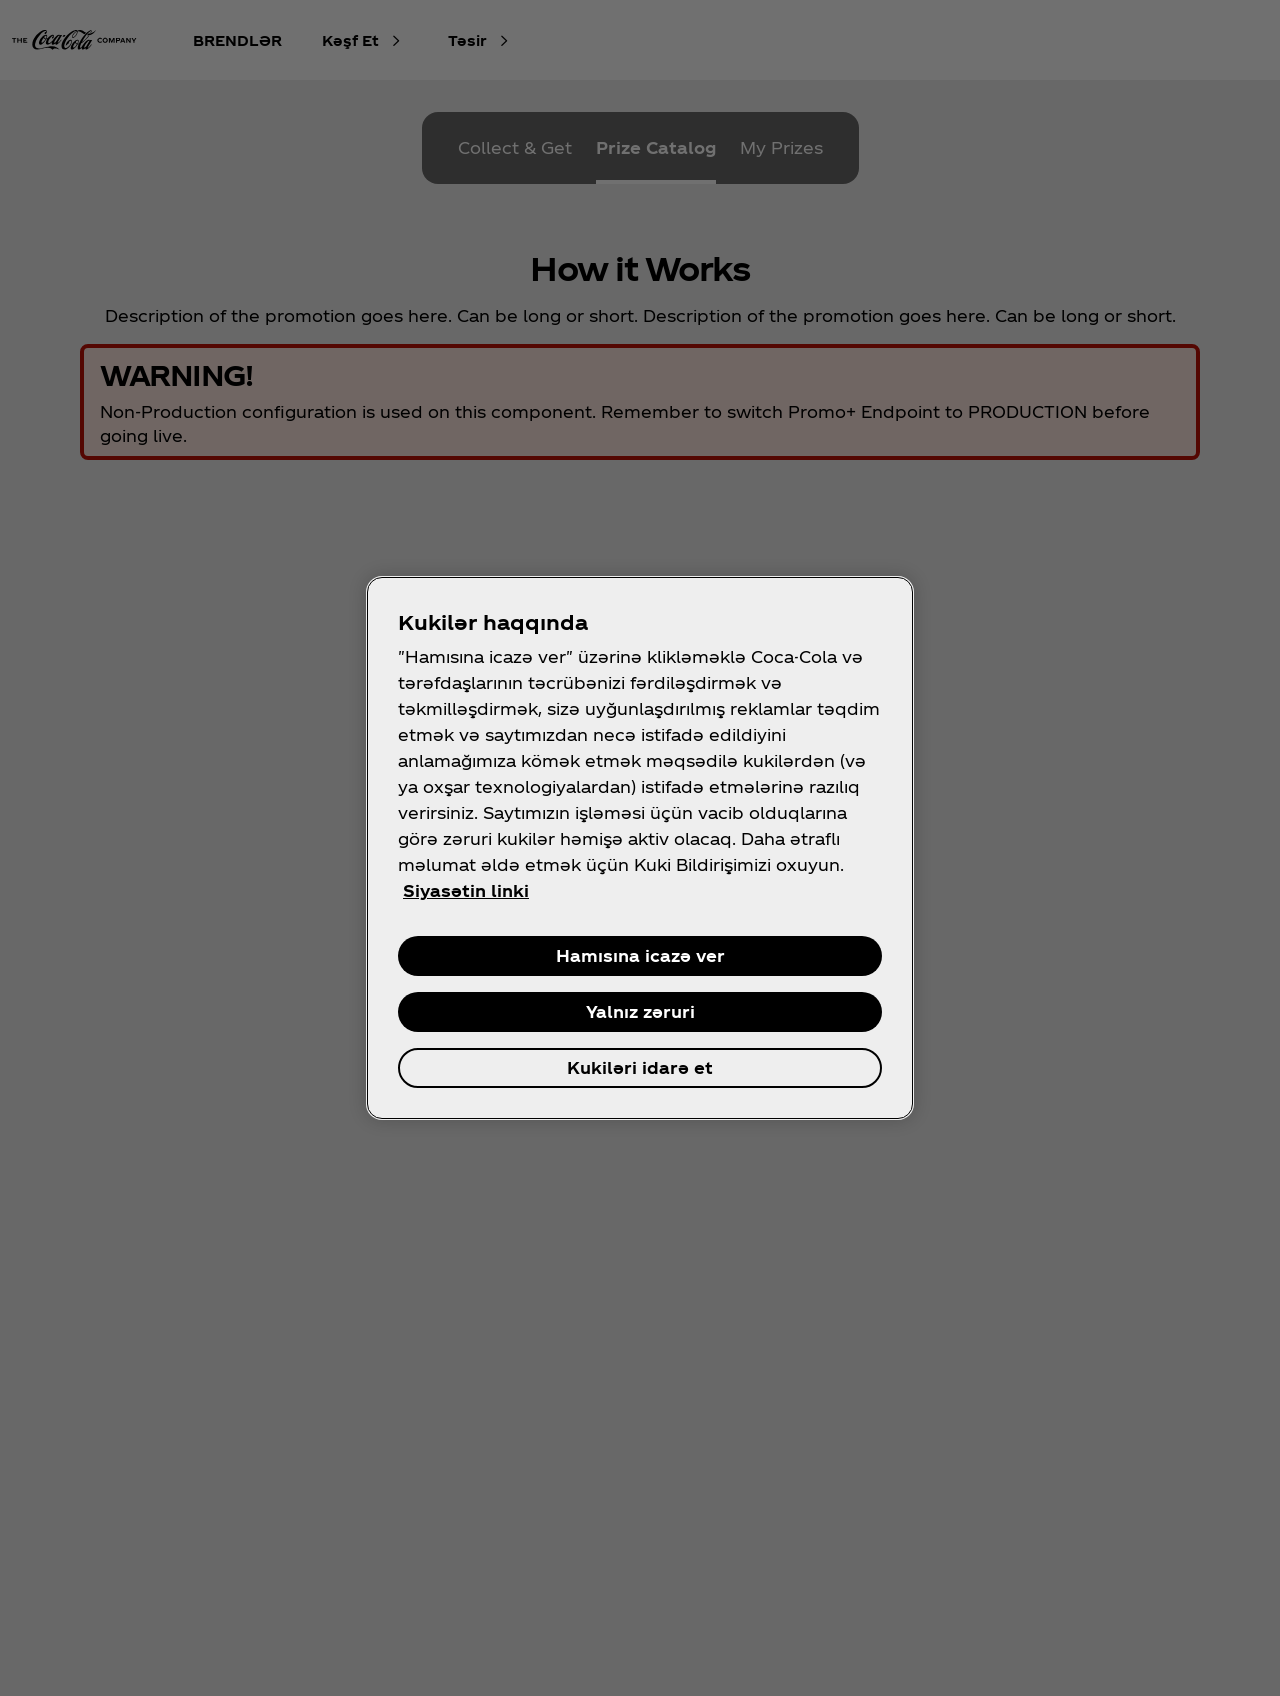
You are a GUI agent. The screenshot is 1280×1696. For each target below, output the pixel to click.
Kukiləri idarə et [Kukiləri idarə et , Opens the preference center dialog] (640, 1067)
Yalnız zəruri (640, 1011)
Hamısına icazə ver (640, 955)
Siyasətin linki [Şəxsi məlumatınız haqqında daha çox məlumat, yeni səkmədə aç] (466, 890)
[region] (640, 848)
